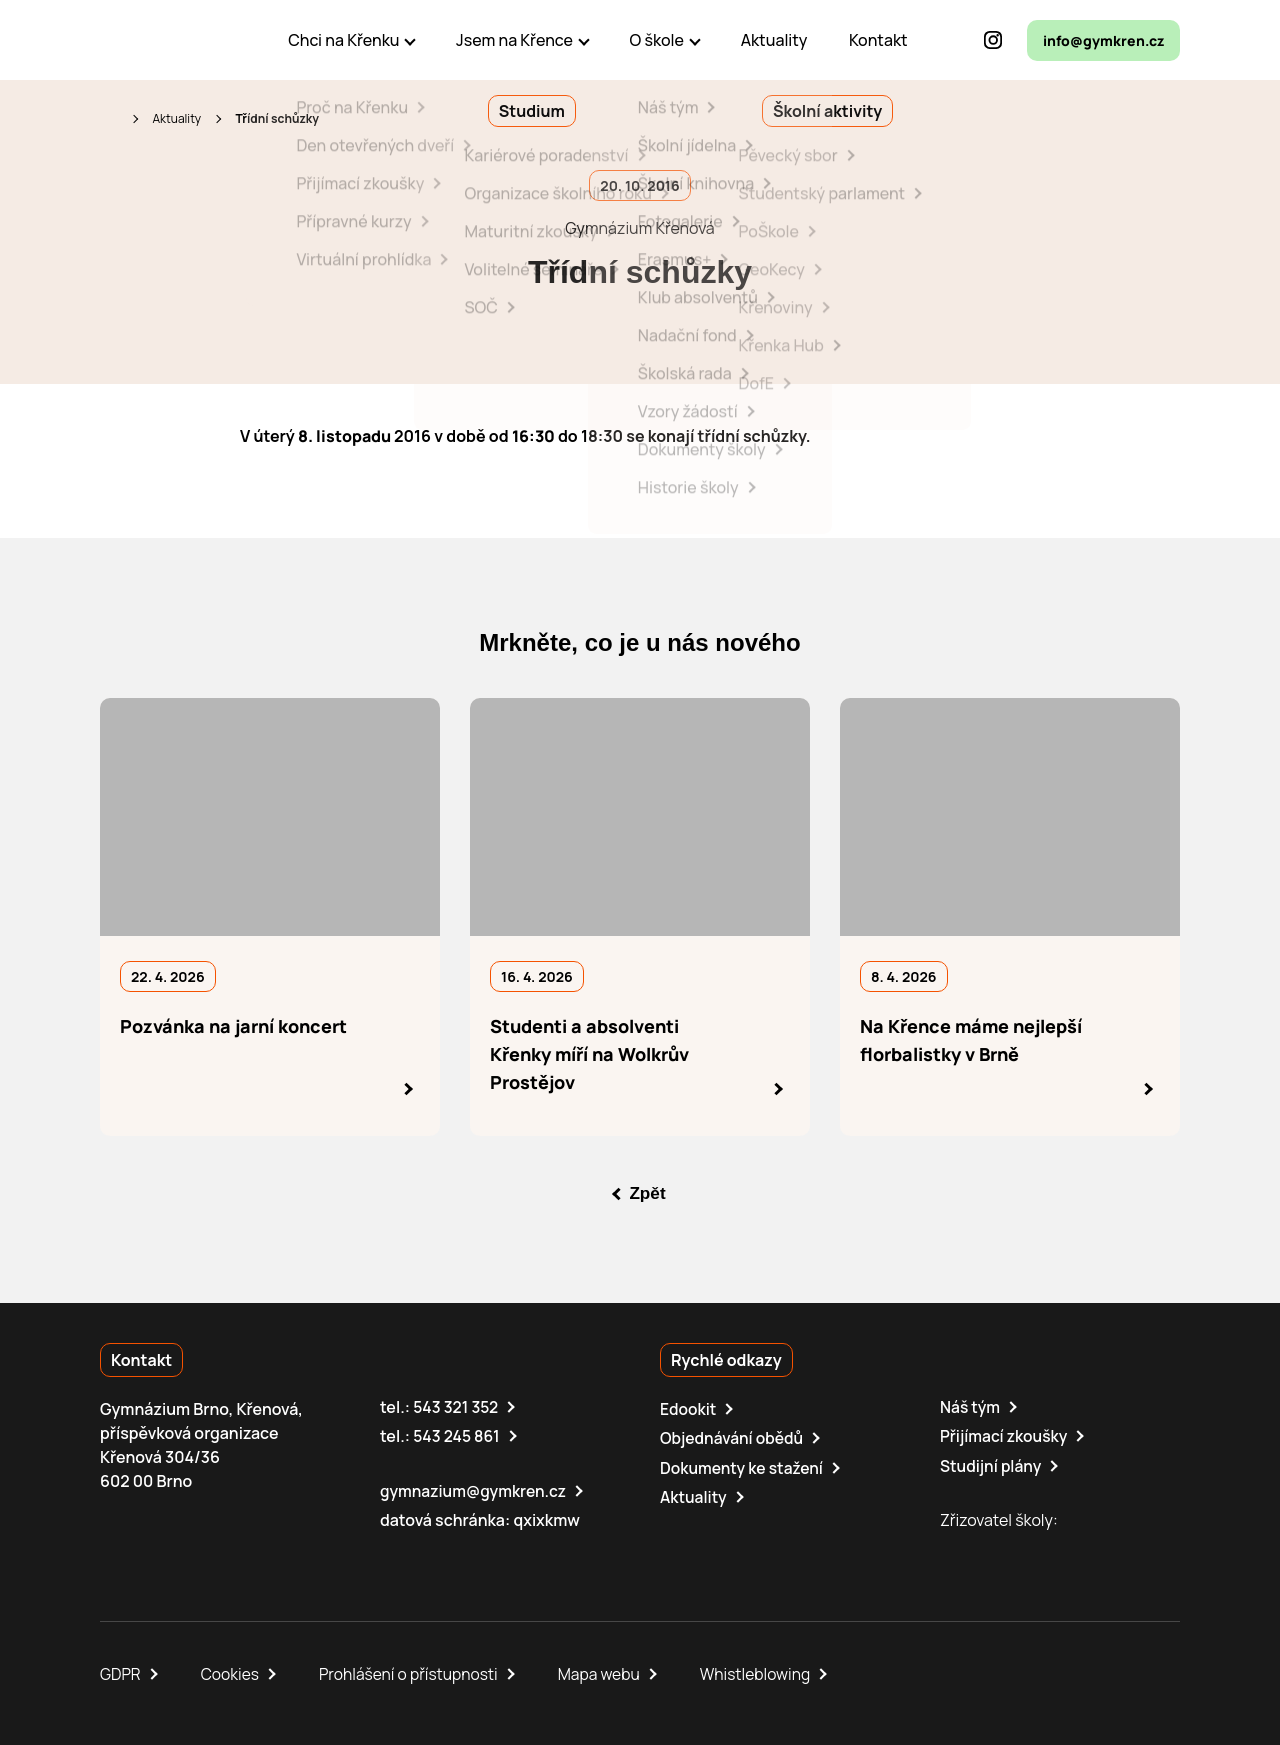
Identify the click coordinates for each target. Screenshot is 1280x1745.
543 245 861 (457, 1436)
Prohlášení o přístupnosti (414, 1673)
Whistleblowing (765, 1673)
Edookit (689, 1409)
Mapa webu (607, 1673)
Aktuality (176, 118)
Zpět (648, 1193)
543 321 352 (456, 1407)
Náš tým (971, 1407)
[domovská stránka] (186, 40)
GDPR (121, 1673)
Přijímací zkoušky (1005, 1436)
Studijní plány (992, 1465)
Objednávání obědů (733, 1438)
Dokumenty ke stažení (743, 1467)
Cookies (232, 1673)
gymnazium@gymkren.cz (475, 1490)
